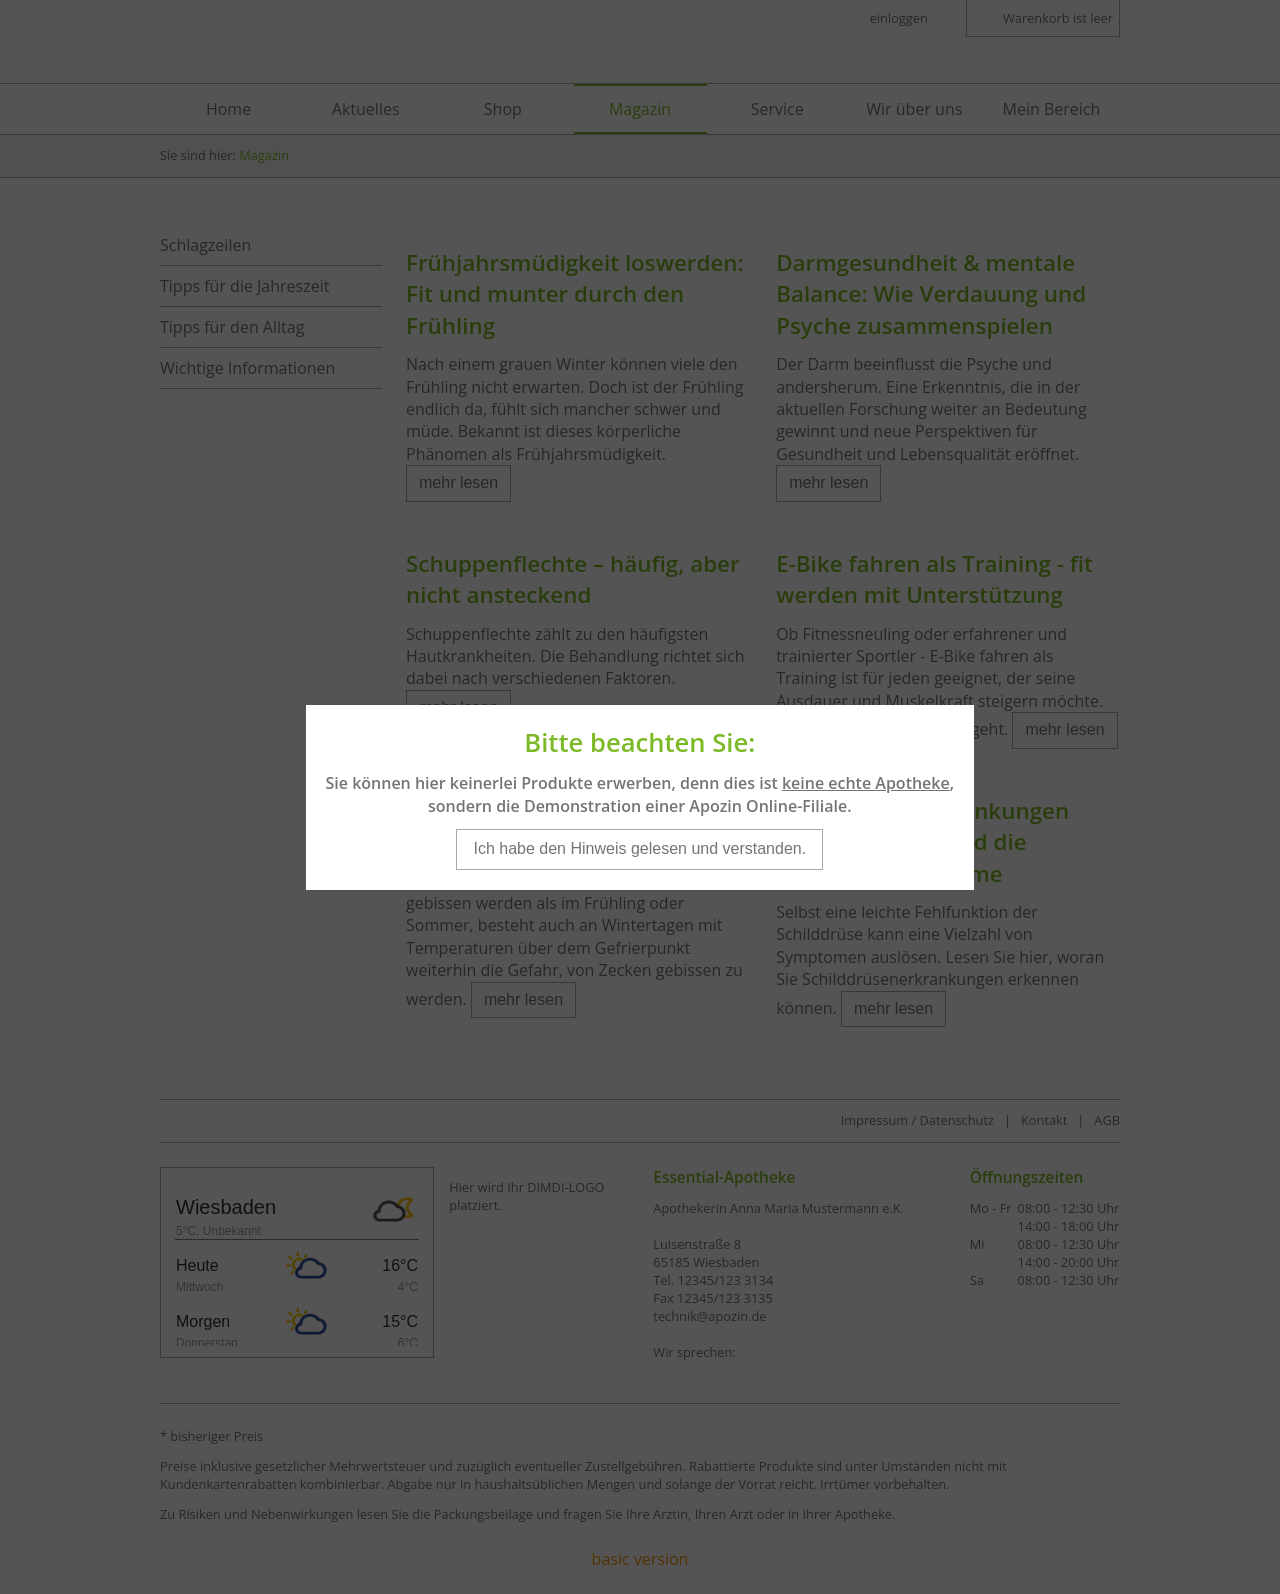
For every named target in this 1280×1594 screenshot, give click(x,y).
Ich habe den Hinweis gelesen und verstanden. (639, 812)
